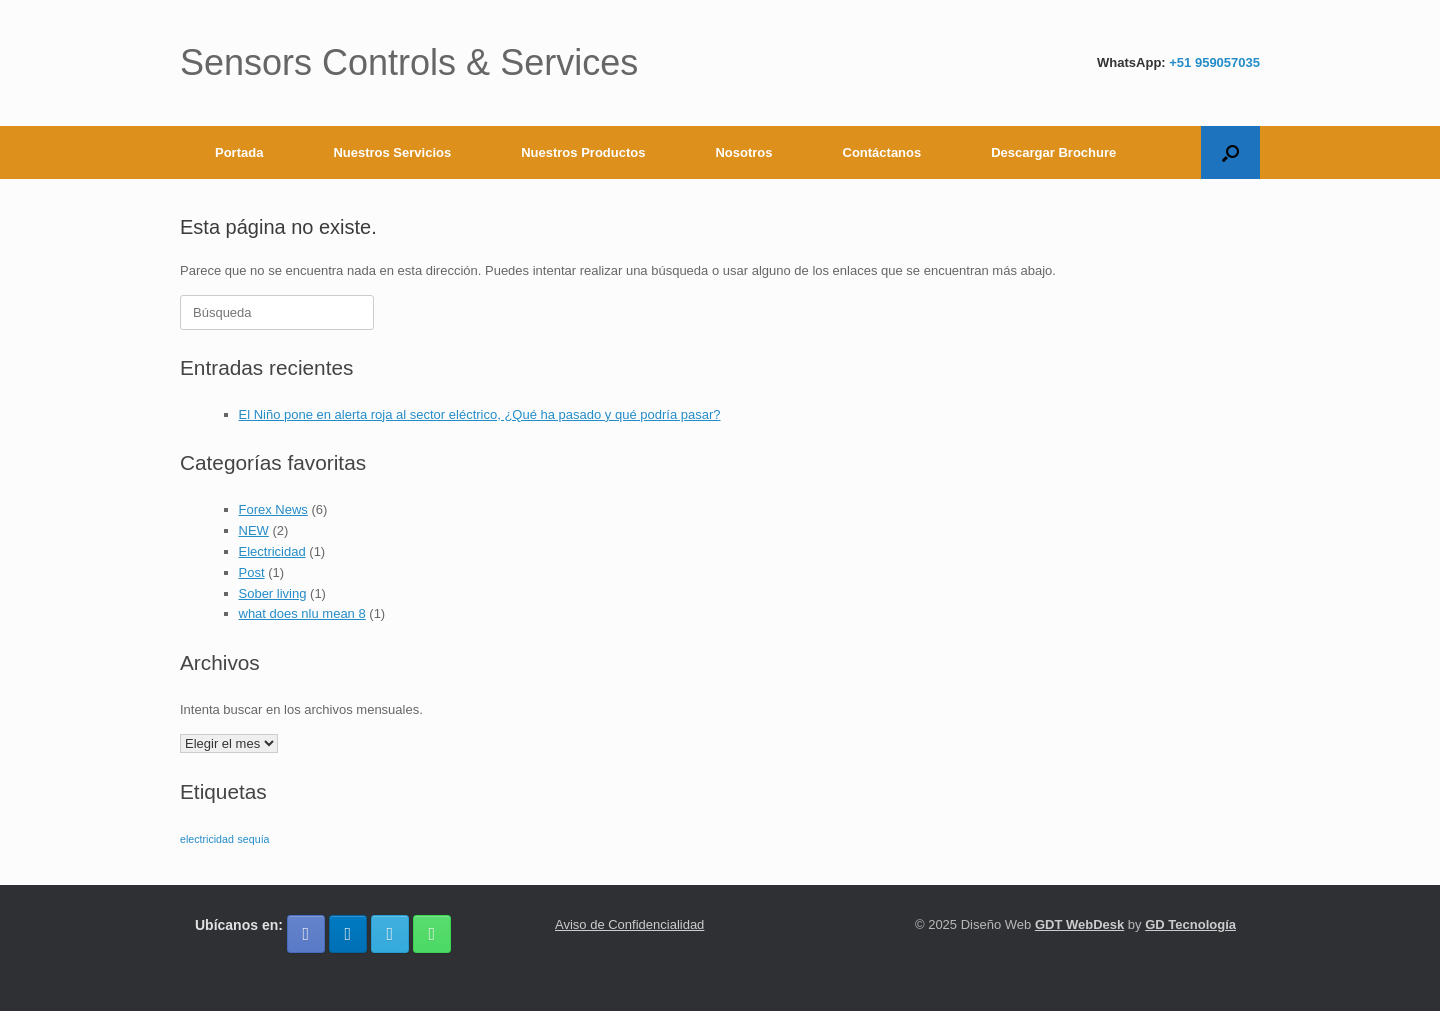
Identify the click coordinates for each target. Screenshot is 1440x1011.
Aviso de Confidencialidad (629, 924)
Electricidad (272, 551)
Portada (239, 152)
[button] (1230, 152)
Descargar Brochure (1053, 152)
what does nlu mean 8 (302, 613)
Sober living (273, 593)
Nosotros (743, 152)
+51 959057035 (1214, 62)
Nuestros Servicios (392, 152)
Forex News (273, 509)
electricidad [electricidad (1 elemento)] (207, 839)
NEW (254, 530)
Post (252, 572)
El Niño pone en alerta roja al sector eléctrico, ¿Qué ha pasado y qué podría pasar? (480, 414)
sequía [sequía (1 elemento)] (254, 839)
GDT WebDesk (1079, 924)
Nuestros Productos (583, 152)
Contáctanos (882, 152)
